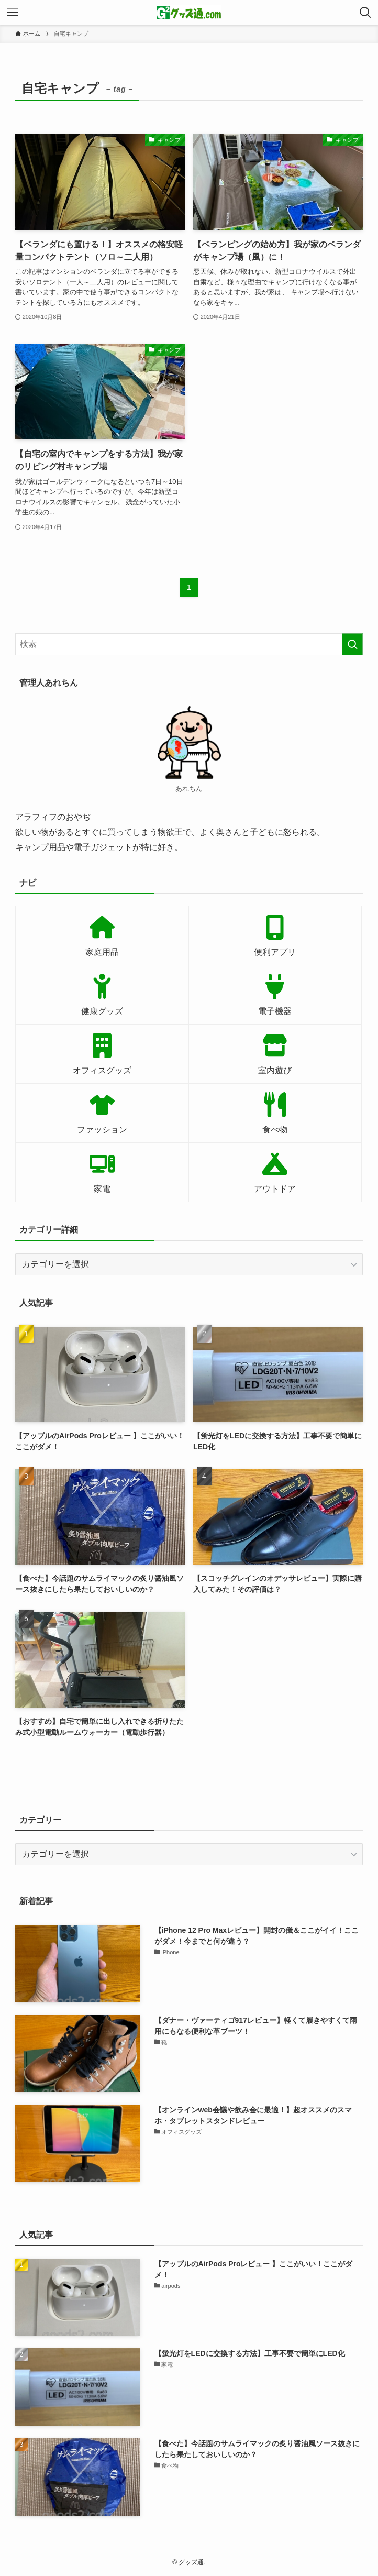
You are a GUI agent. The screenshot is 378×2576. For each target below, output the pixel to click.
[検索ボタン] (365, 12)
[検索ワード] (189, 644)
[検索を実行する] (352, 644)
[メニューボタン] (12, 12)
